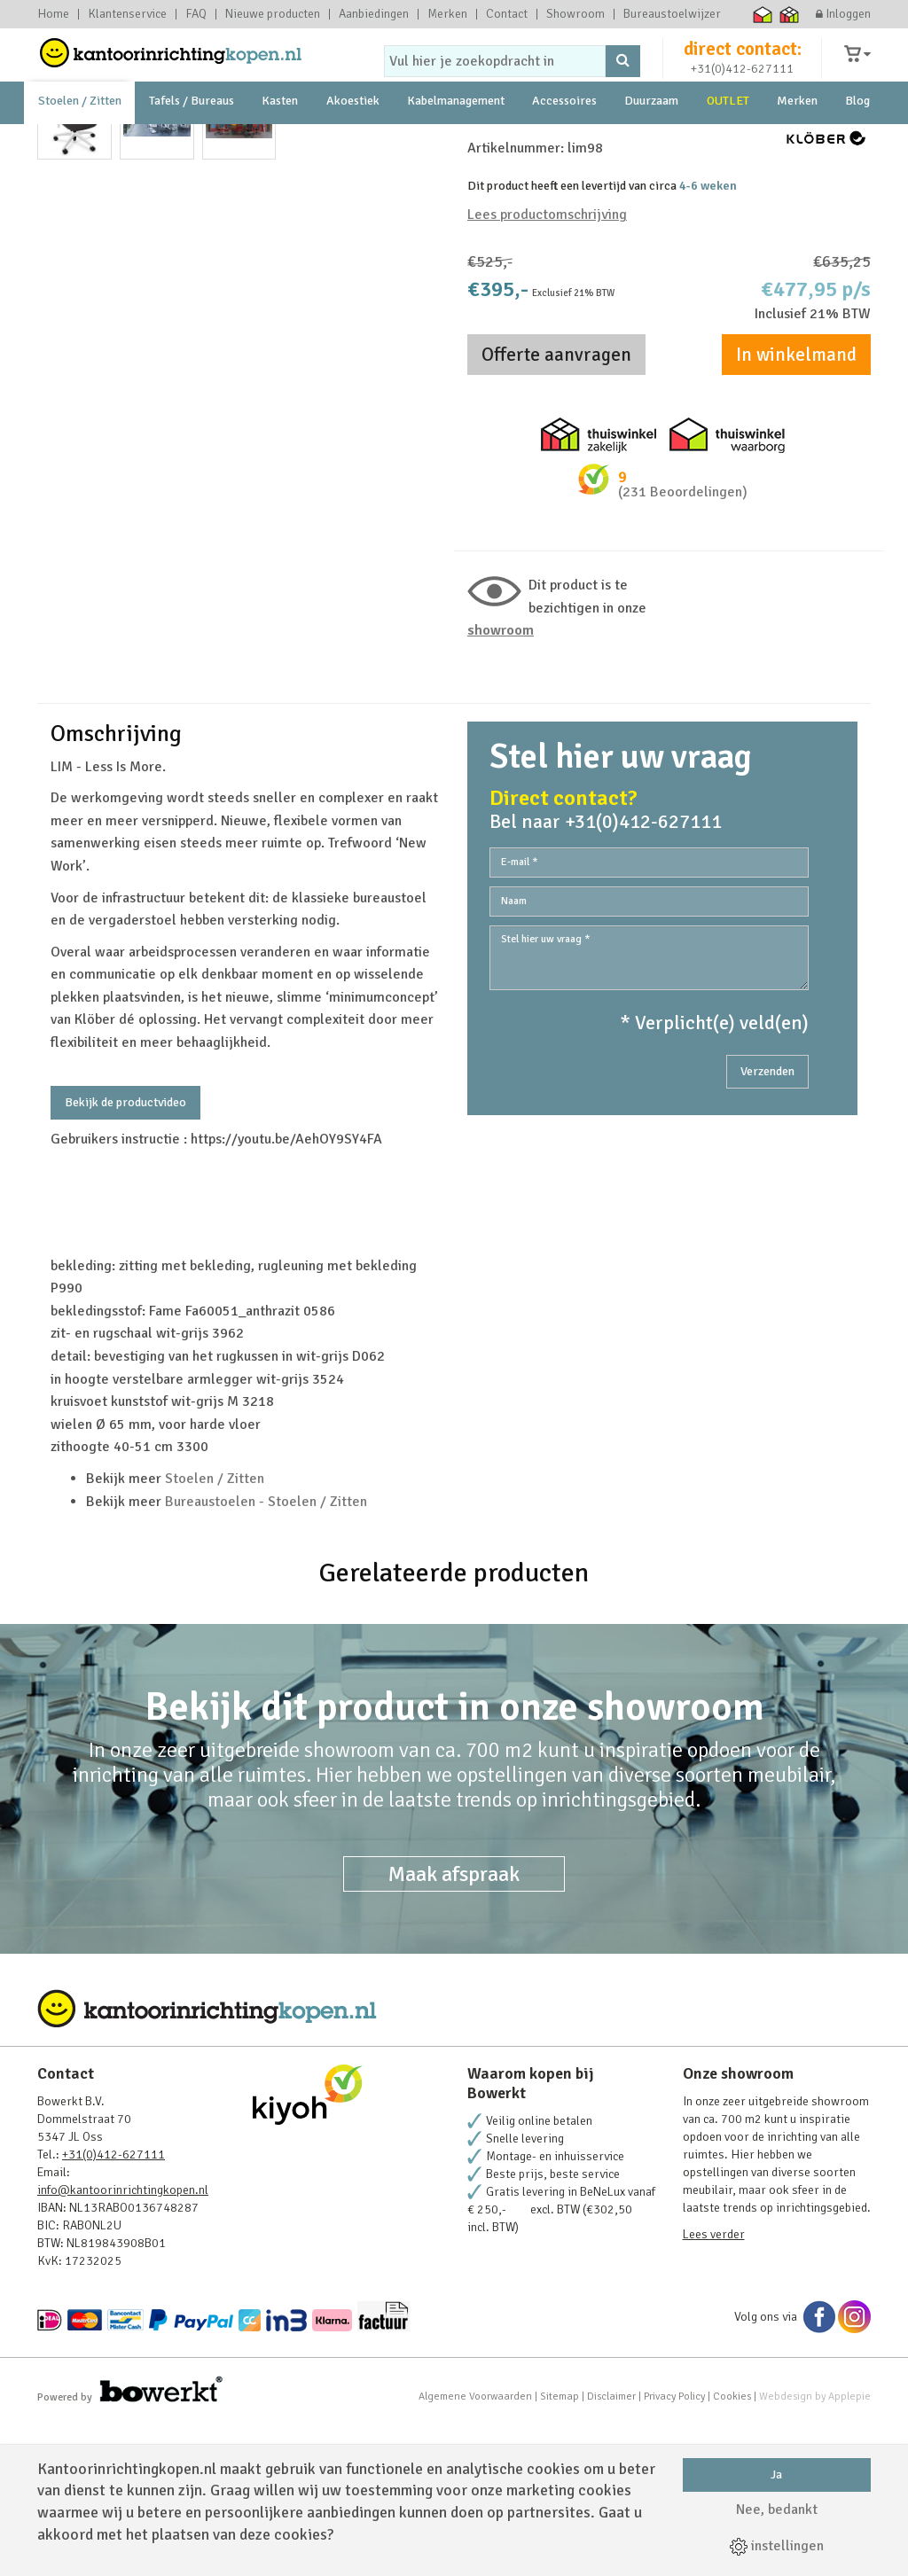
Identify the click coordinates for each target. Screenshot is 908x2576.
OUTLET (728, 141)
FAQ (196, 14)
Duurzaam (651, 141)
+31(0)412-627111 (742, 85)
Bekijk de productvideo (125, 1254)
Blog (857, 141)
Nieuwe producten (272, 14)
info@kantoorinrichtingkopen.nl (122, 2342)
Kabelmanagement (456, 141)
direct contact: (743, 65)
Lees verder (714, 2386)
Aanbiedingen (374, 14)
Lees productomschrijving (547, 367)
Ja (776, 2474)
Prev (60, 419)
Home (53, 14)
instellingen (777, 2546)
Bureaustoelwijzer (672, 14)
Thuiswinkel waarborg (763, 14)
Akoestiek (353, 141)
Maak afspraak (454, 2026)
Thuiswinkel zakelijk (789, 14)
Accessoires (564, 141)
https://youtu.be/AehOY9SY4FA (286, 1291)
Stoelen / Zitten (79, 141)
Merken (447, 14)
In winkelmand (796, 507)
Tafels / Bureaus (191, 141)
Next (417, 419)
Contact (507, 14)
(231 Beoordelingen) (683, 644)
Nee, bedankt (777, 2509)
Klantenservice (127, 14)
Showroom (575, 14)
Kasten (280, 141)
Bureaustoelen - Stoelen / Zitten (266, 1654)
